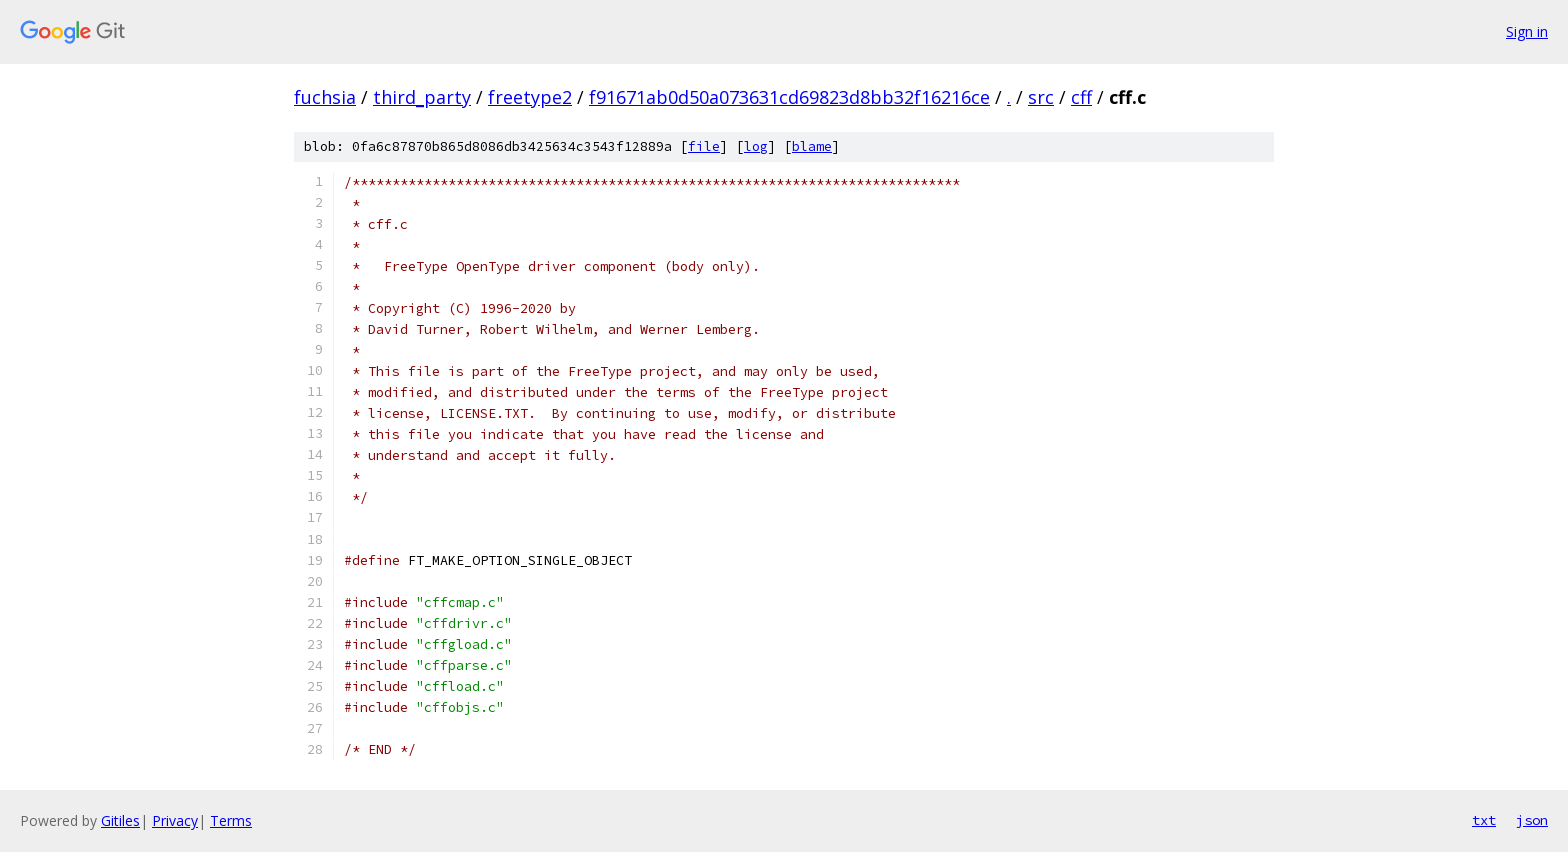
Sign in (1527, 31)
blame (812, 146)
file (704, 146)
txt (1484, 820)
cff (1081, 97)
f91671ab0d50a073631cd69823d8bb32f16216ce (789, 97)
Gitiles (120, 820)
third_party (422, 97)
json (1532, 820)
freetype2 (530, 97)
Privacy (175, 820)
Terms (231, 820)
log (756, 146)
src (1041, 97)
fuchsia (325, 97)
